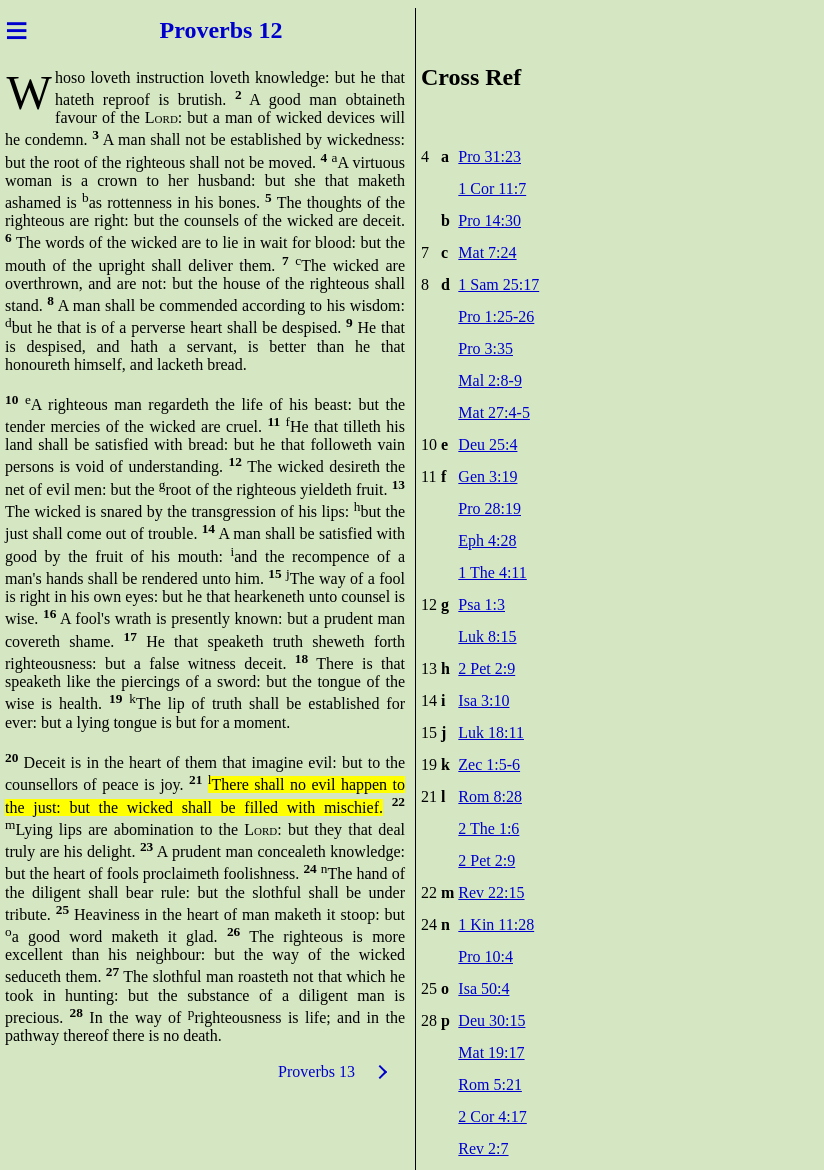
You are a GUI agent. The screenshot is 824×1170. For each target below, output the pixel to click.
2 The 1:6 (488, 828)
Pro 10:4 (485, 956)
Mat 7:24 (487, 252)
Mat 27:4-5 (494, 412)
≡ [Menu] (16, 30)
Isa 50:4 (483, 988)
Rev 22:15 (491, 892)
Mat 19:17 (491, 1052)
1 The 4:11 (492, 572)
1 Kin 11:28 (496, 924)
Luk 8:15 (487, 636)
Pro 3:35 (485, 348)
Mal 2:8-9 (490, 380)
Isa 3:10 (483, 700)
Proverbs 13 (316, 1071)
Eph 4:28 (487, 540)
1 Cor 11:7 (492, 188)
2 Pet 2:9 (486, 668)
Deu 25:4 (487, 444)
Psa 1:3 (481, 604)
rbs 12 (250, 30)
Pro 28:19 (489, 508)
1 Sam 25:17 (498, 284)
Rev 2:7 (483, 1148)
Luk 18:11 (491, 732)
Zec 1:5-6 (489, 764)
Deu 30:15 (491, 1020)
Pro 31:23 (489, 156)
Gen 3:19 (487, 476)
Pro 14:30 (489, 220)
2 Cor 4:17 (492, 1116)
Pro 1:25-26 (496, 316)
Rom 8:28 (490, 796)
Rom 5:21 (490, 1084)
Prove (190, 30)
